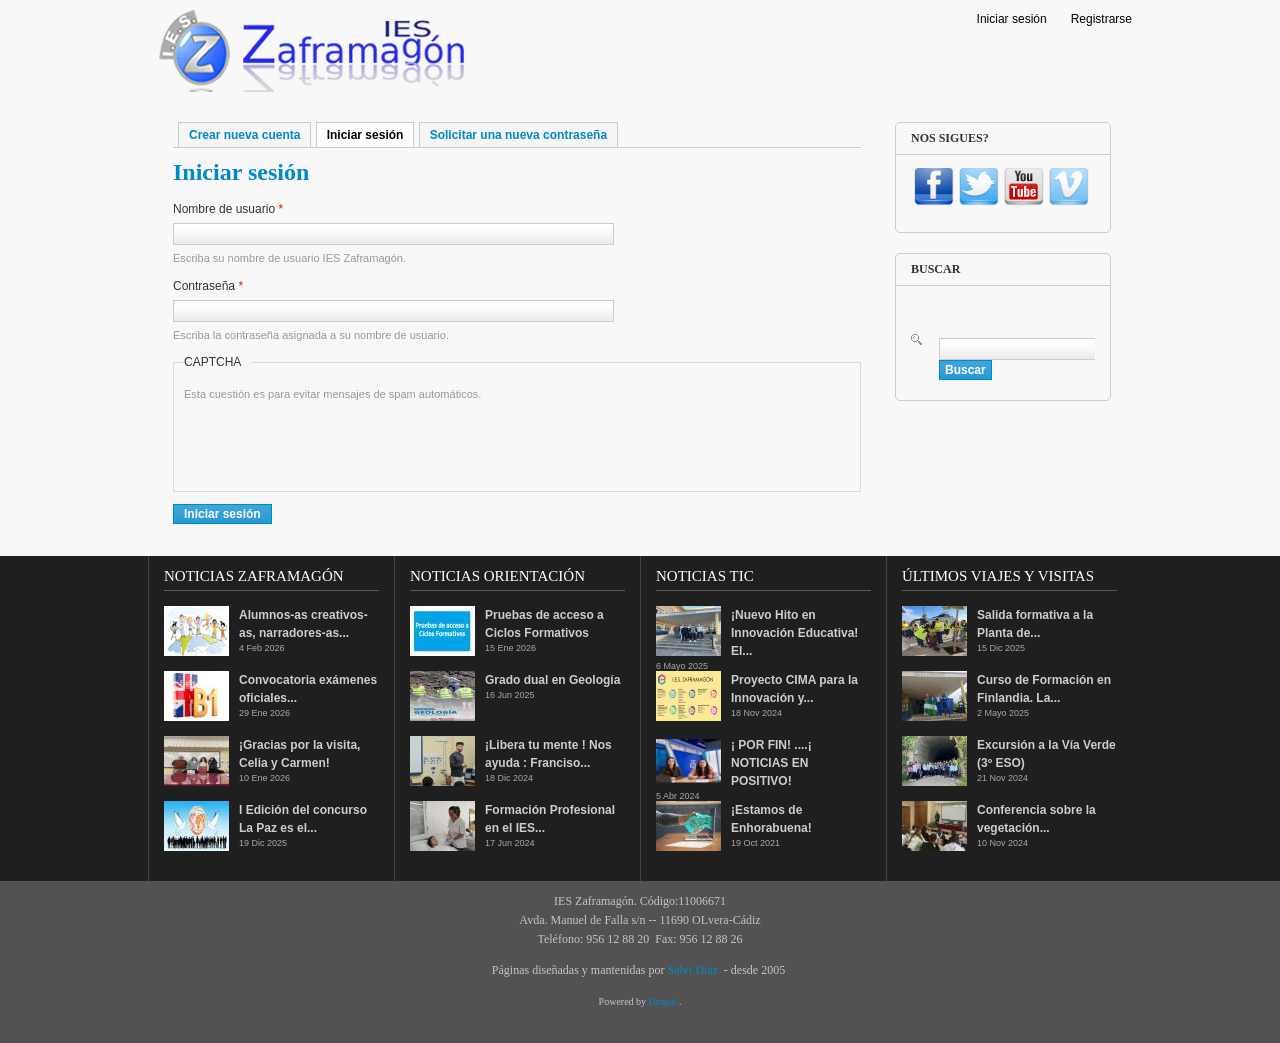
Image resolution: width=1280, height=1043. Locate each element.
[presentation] (336, 442)
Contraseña (208, 286)
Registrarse (1101, 19)
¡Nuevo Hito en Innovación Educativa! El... (794, 633)
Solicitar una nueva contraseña (518, 135)
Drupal (664, 1001)
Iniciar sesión (1012, 19)
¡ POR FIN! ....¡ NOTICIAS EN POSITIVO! (771, 763)
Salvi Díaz (692, 970)
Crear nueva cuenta (244, 135)
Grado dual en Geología (552, 680)
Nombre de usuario (228, 209)
